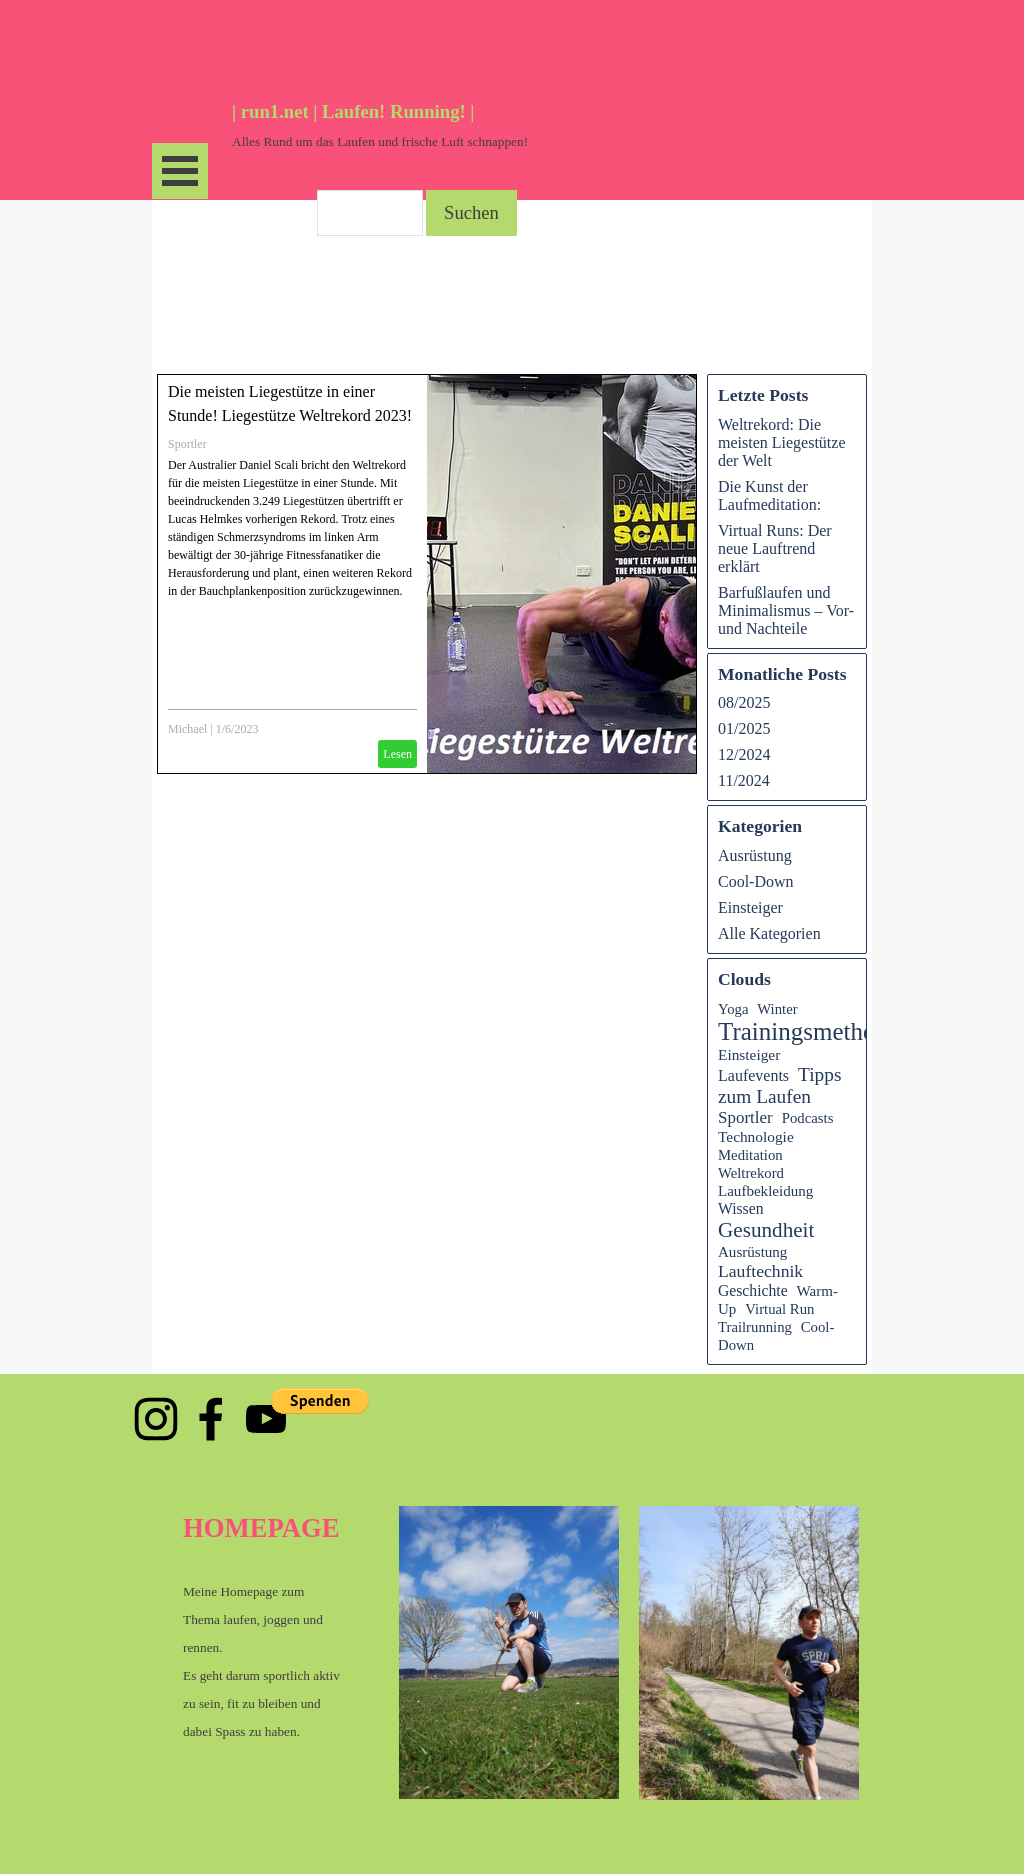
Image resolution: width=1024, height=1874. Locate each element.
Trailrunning (755, 1327)
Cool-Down (756, 881)
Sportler (187, 444)
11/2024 (744, 780)
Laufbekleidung (765, 1191)
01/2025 (744, 728)
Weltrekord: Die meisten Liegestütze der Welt (782, 442)
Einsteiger (750, 907)
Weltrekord (751, 1173)
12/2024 (744, 754)
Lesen (397, 754)
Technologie (756, 1136)
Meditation (750, 1155)
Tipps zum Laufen (780, 1085)
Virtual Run (779, 1309)
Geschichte (753, 1290)
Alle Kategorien (769, 933)
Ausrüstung (755, 855)
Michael (187, 729)
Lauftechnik (760, 1271)
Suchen (471, 212)
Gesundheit (766, 1230)
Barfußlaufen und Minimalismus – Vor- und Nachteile (786, 610)
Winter (777, 1009)
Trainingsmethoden (815, 1031)
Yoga (733, 1009)
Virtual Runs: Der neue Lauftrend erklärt (775, 548)
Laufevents (753, 1075)
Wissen (741, 1208)
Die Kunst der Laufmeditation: (769, 495)
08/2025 (744, 702)
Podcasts (808, 1118)
